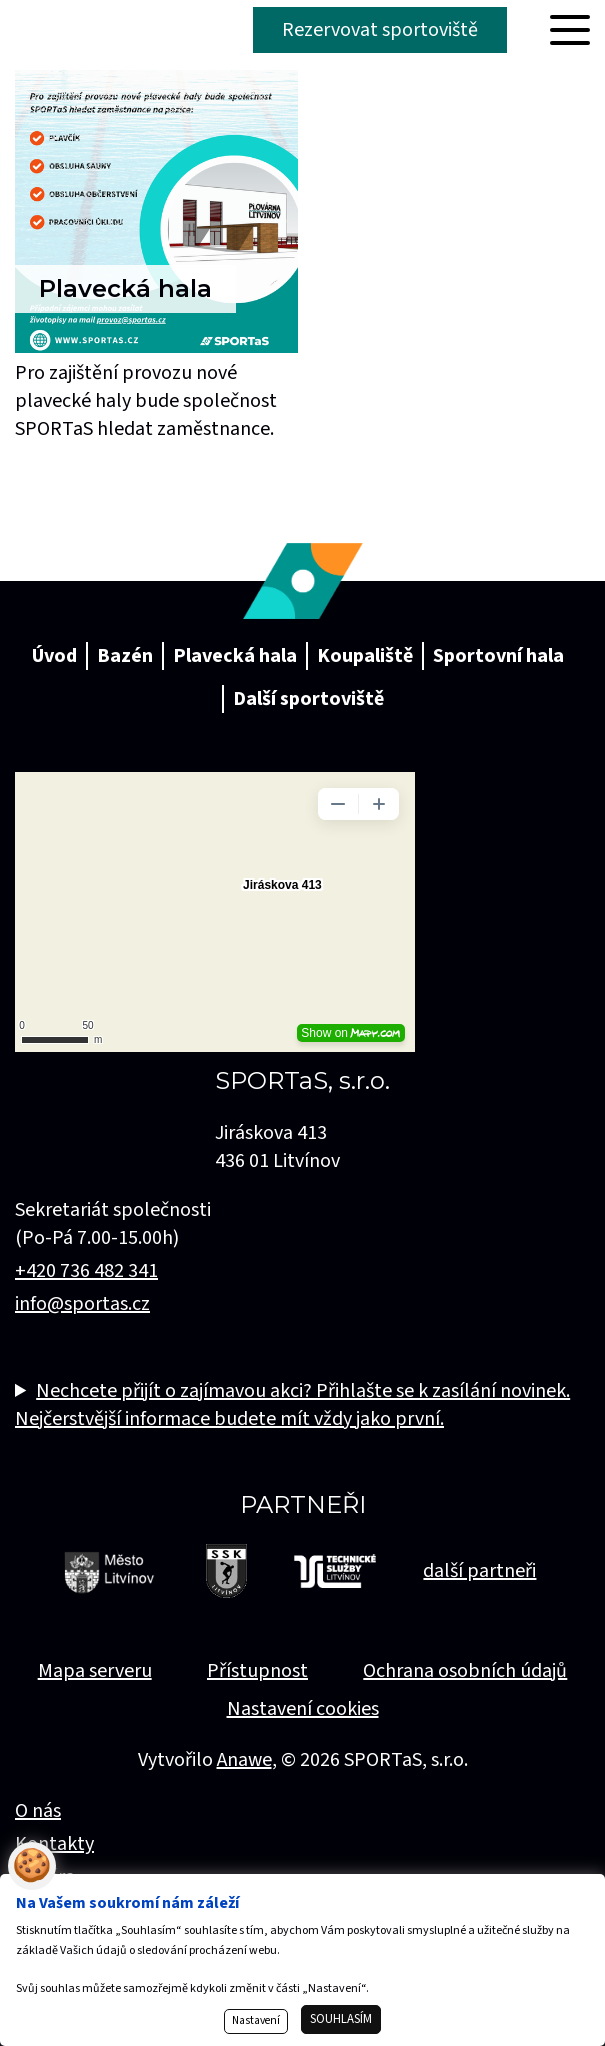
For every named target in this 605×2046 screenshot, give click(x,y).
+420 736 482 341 (86, 1271)
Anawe (244, 1760)
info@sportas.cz (82, 1304)
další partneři (479, 1571)
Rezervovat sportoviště (380, 30)
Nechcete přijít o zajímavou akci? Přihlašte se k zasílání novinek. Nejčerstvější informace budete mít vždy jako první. (292, 1405)
